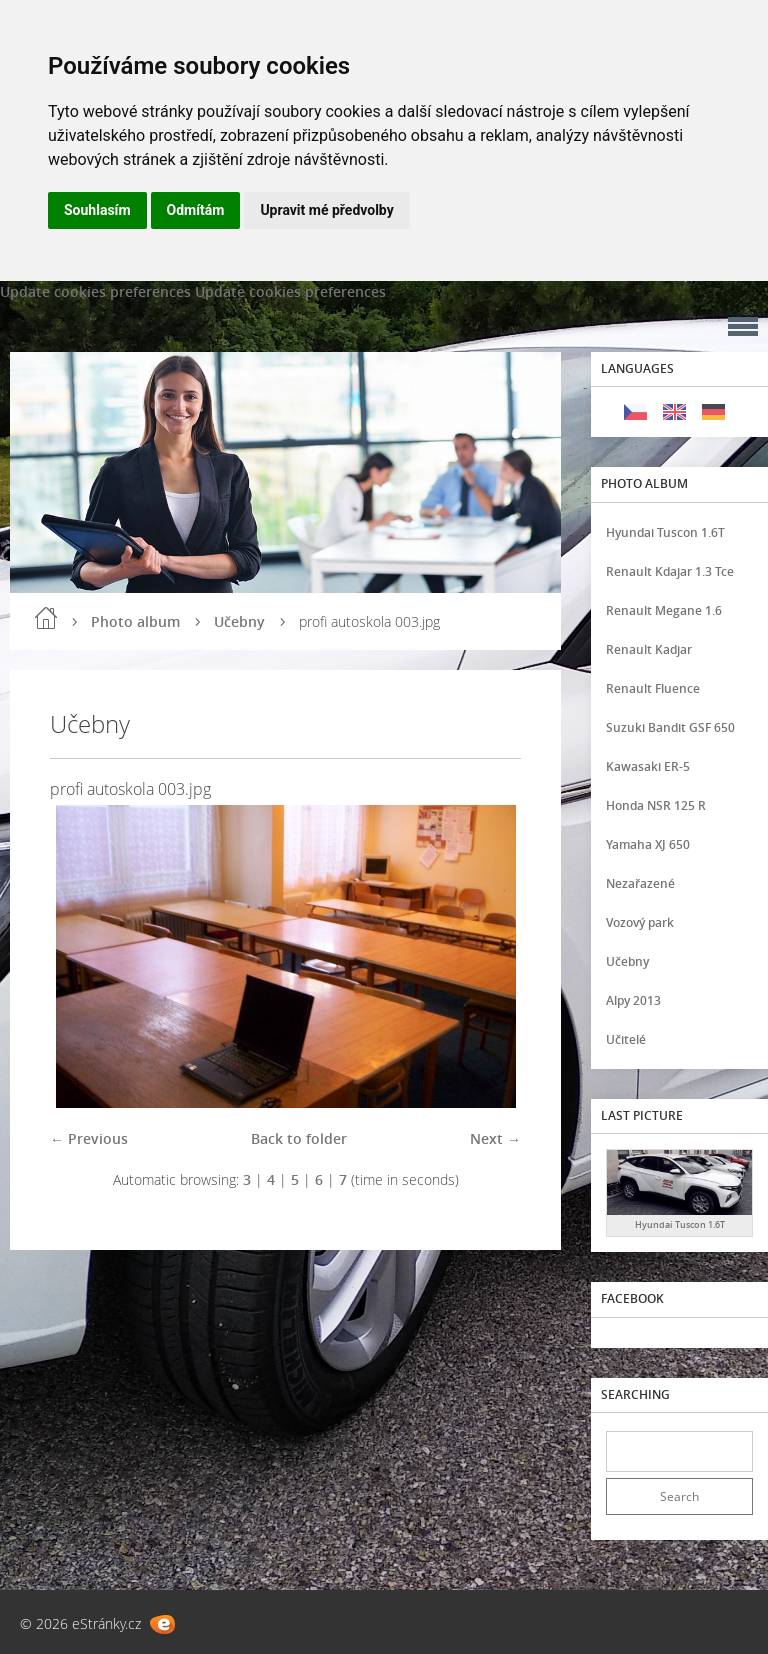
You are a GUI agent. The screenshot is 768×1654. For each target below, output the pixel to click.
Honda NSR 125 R (656, 805)
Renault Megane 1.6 (664, 610)
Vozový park (640, 922)
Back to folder (299, 1138)
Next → (495, 1138)
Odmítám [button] (196, 210)
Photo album (135, 621)
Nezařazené (640, 883)
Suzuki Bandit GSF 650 (670, 727)
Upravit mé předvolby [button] (326, 210)
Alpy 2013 (633, 1000)
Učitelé (626, 1039)
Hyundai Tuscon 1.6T (665, 532)
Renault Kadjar (649, 649)
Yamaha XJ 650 (648, 844)
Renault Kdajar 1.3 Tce (670, 571)
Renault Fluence (653, 688)
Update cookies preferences (95, 291)
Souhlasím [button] (97, 210)
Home (46, 618)
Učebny (239, 621)
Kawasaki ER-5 (648, 766)
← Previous (89, 1138)
